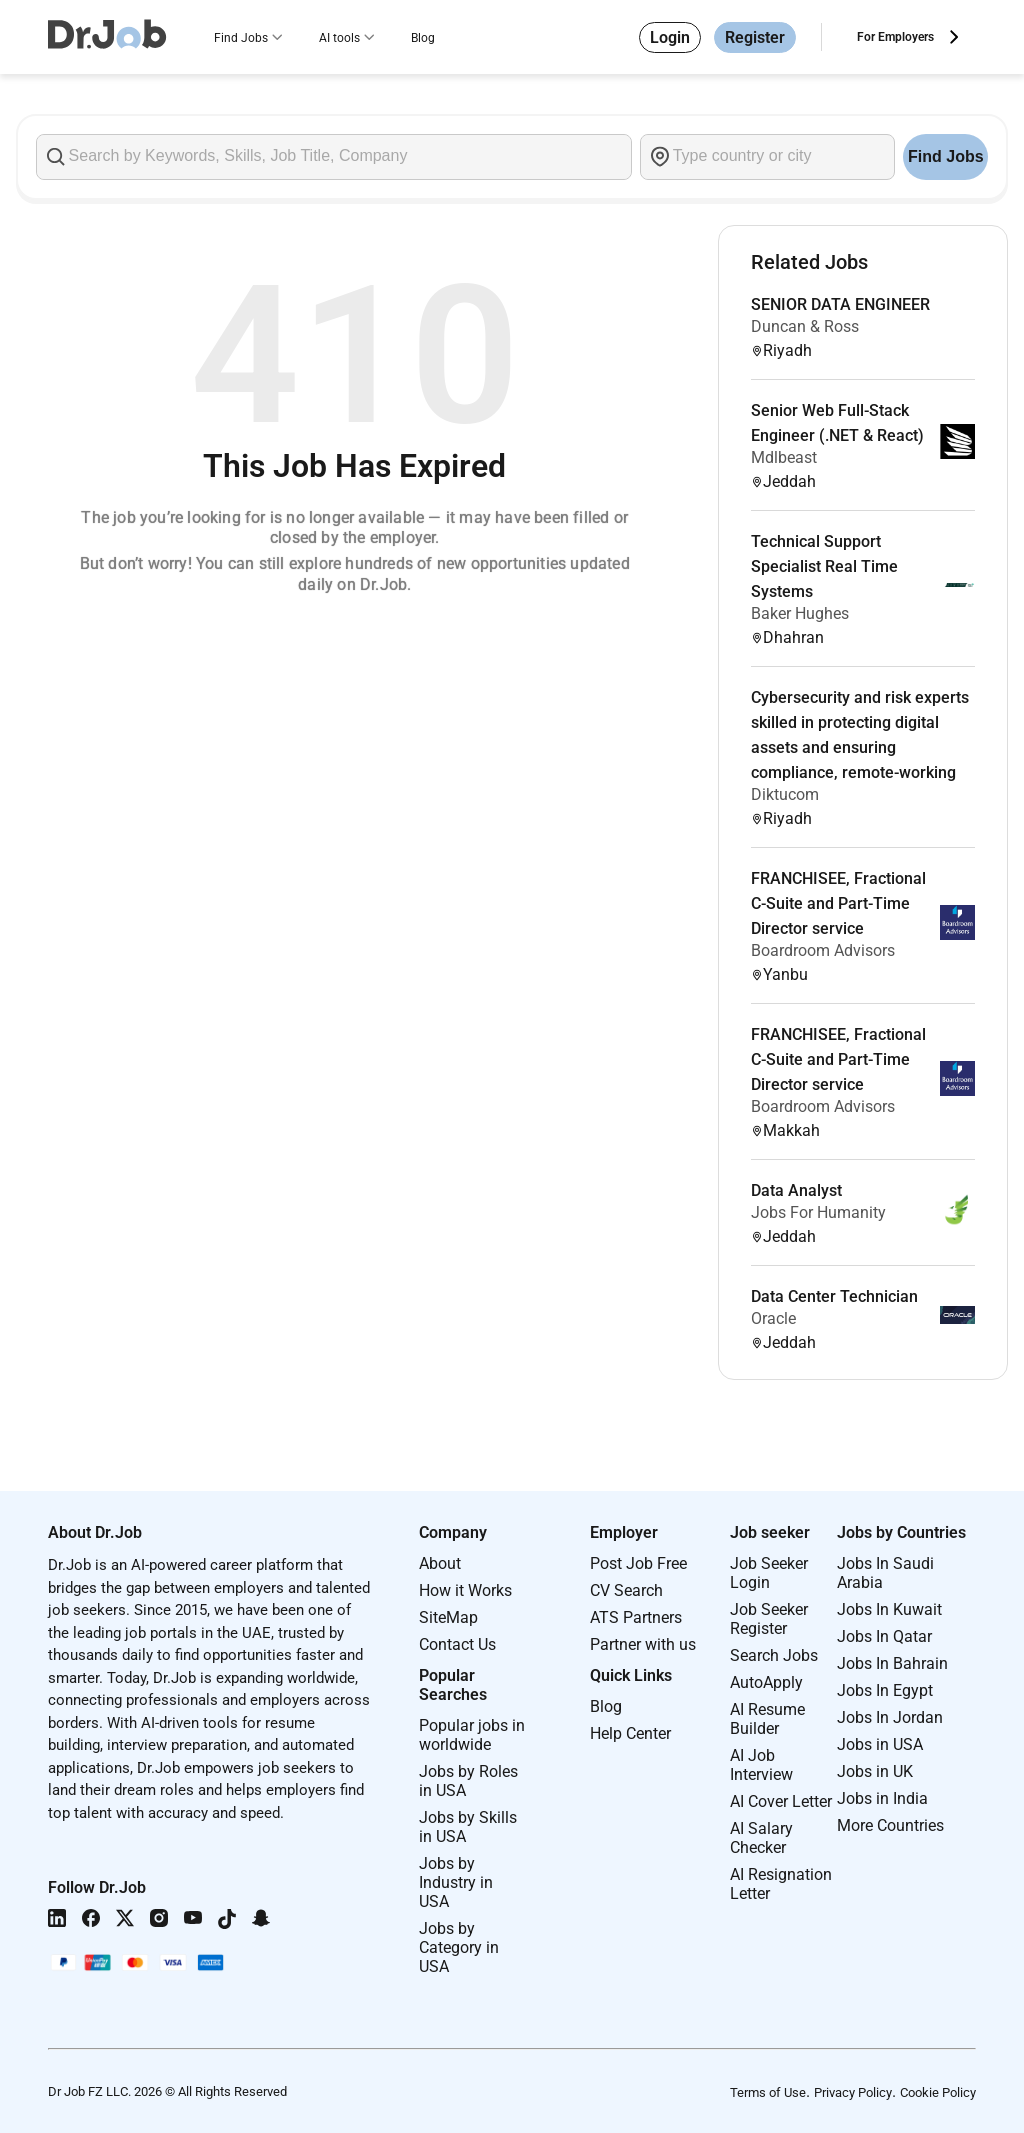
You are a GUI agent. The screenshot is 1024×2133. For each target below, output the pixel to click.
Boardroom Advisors (823, 950)
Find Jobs (241, 38)
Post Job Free (638, 1563)
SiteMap (448, 1617)
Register (755, 37)
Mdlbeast (784, 457)
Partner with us (643, 1644)
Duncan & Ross (805, 326)
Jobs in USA (880, 1744)
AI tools (339, 38)
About (440, 1563)
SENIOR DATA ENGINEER (840, 304)
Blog (423, 38)
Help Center (630, 1733)
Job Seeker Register (769, 1619)
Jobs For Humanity (818, 1212)
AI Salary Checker (761, 1838)
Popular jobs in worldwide (472, 1735)
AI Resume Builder (767, 1719)
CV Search (626, 1590)
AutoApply (766, 1682)
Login (670, 37)
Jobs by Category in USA (459, 1947)
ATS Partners (636, 1617)
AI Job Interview (761, 1765)
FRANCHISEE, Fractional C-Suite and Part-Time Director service (838, 903)
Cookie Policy (938, 2092)
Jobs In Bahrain (892, 1663)
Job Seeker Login (769, 1573)
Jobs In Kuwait (889, 1609)
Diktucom (785, 794)
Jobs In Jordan (890, 1717)
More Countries (890, 1825)
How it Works (465, 1590)
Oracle (773, 1318)
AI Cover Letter (781, 1801)
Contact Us (457, 1644)
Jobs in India (882, 1798)
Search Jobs (774, 1655)
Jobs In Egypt (885, 1690)
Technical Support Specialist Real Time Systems (824, 566)
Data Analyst (796, 1190)
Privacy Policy (853, 2092)
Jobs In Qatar (884, 1636)
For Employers (895, 37)
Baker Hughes (800, 613)
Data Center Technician (834, 1296)
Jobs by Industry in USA (456, 1882)
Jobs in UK (875, 1771)
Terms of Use (768, 2092)
